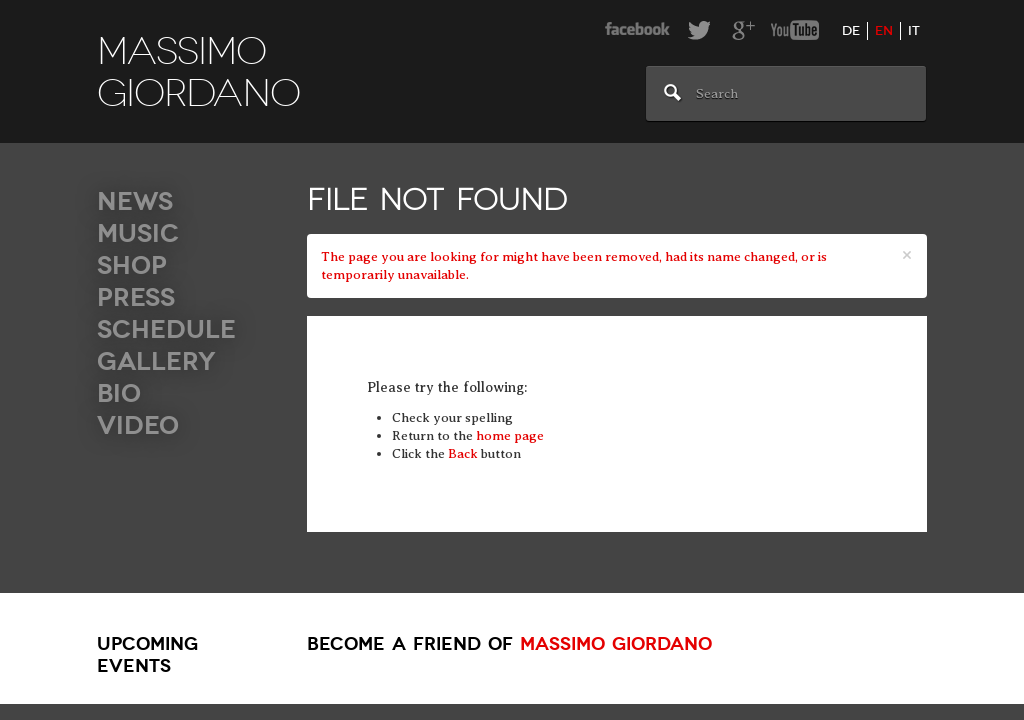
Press (136, 297)
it (914, 31)
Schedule (166, 329)
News (135, 201)
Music (138, 233)
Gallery (156, 361)
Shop (132, 265)
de (851, 31)
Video (138, 425)
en (884, 31)
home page (510, 435)
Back (463, 453)
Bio (119, 393)
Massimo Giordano (616, 644)
